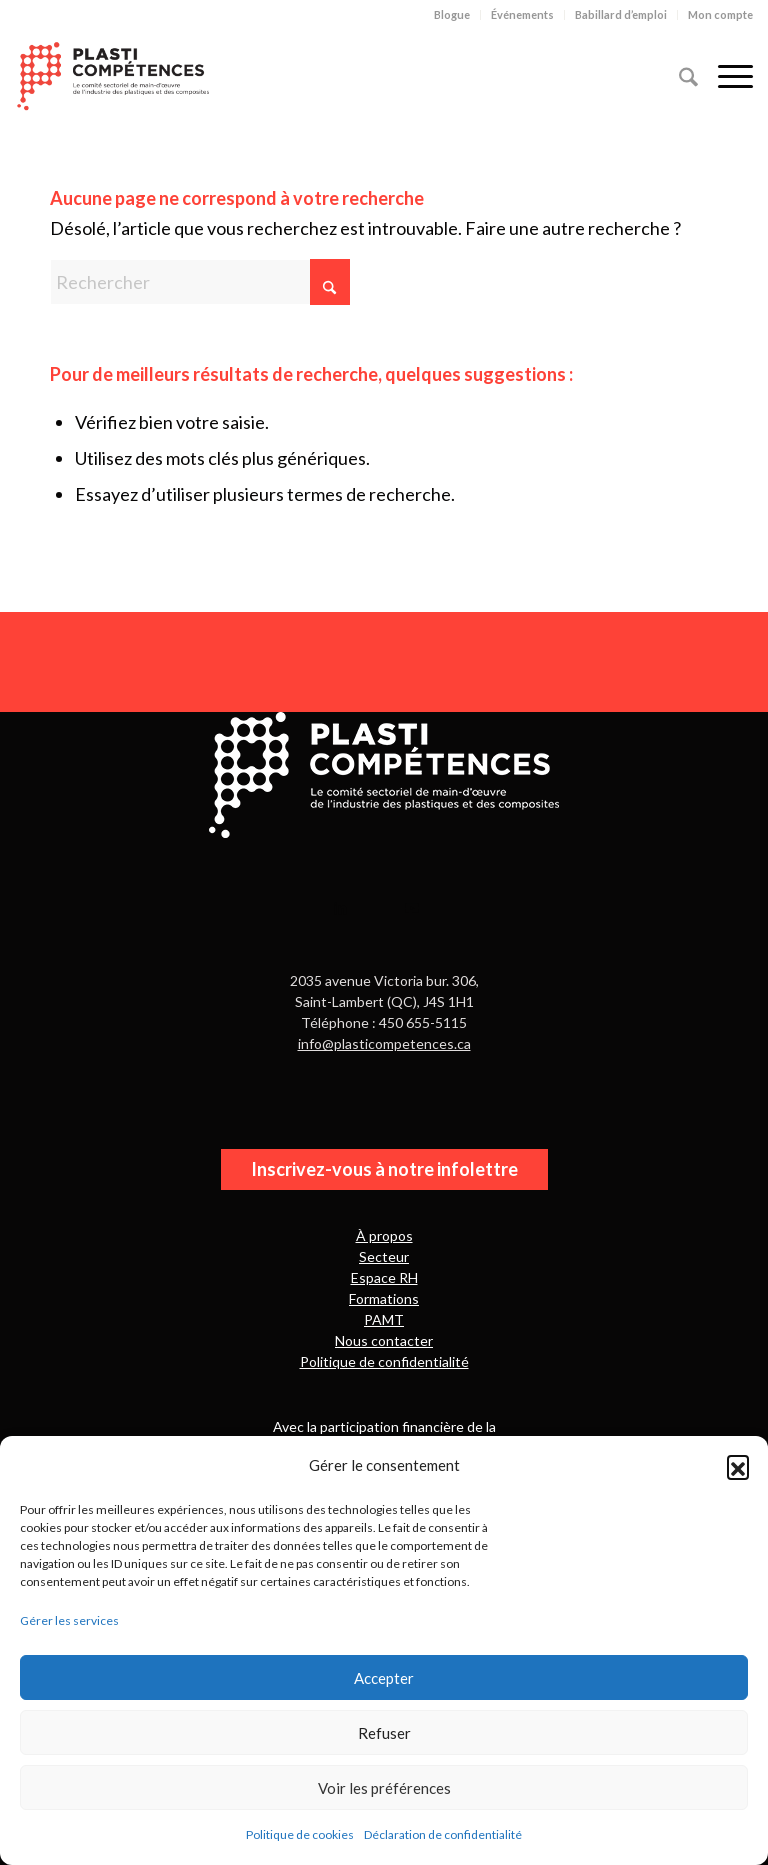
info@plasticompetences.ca (384, 1043)
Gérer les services (69, 1620)
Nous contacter (384, 1340)
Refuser (384, 1733)
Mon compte (720, 14)
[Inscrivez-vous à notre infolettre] (384, 1170)
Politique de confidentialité (384, 1361)
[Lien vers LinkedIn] (340, 905)
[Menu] (725, 74)
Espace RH (384, 1277)
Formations (384, 1298)
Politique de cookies (300, 1834)
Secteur (384, 1256)
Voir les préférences (384, 1788)
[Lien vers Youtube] (411, 905)
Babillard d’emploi (621, 14)
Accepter (384, 1678)
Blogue (452, 14)
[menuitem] (452, 15)
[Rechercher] (678, 74)
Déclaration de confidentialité (443, 1834)
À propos (384, 1235)
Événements (522, 14)
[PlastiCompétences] (113, 74)
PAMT (384, 1319)
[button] (738, 1466)
